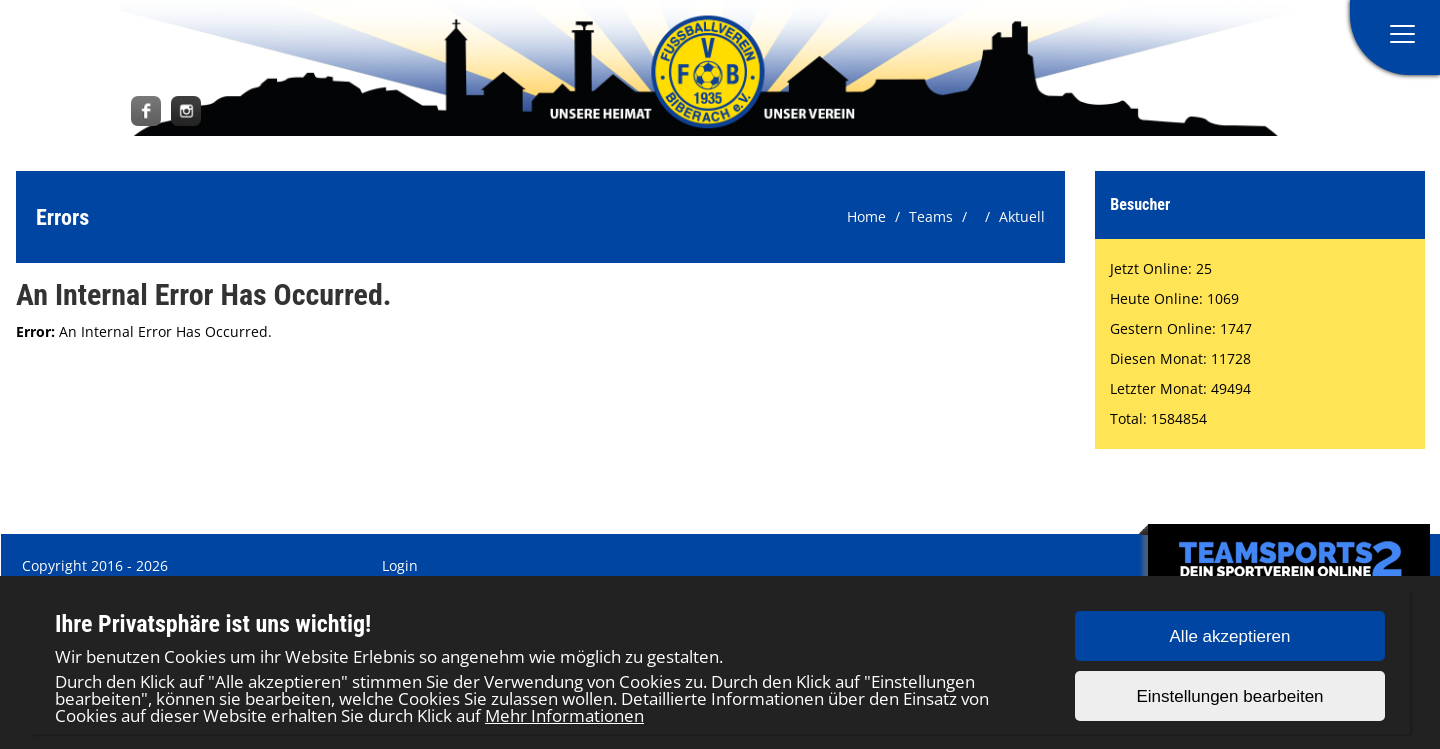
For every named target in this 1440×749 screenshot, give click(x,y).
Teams (931, 216)
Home (866, 216)
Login (400, 565)
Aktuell (1022, 216)
